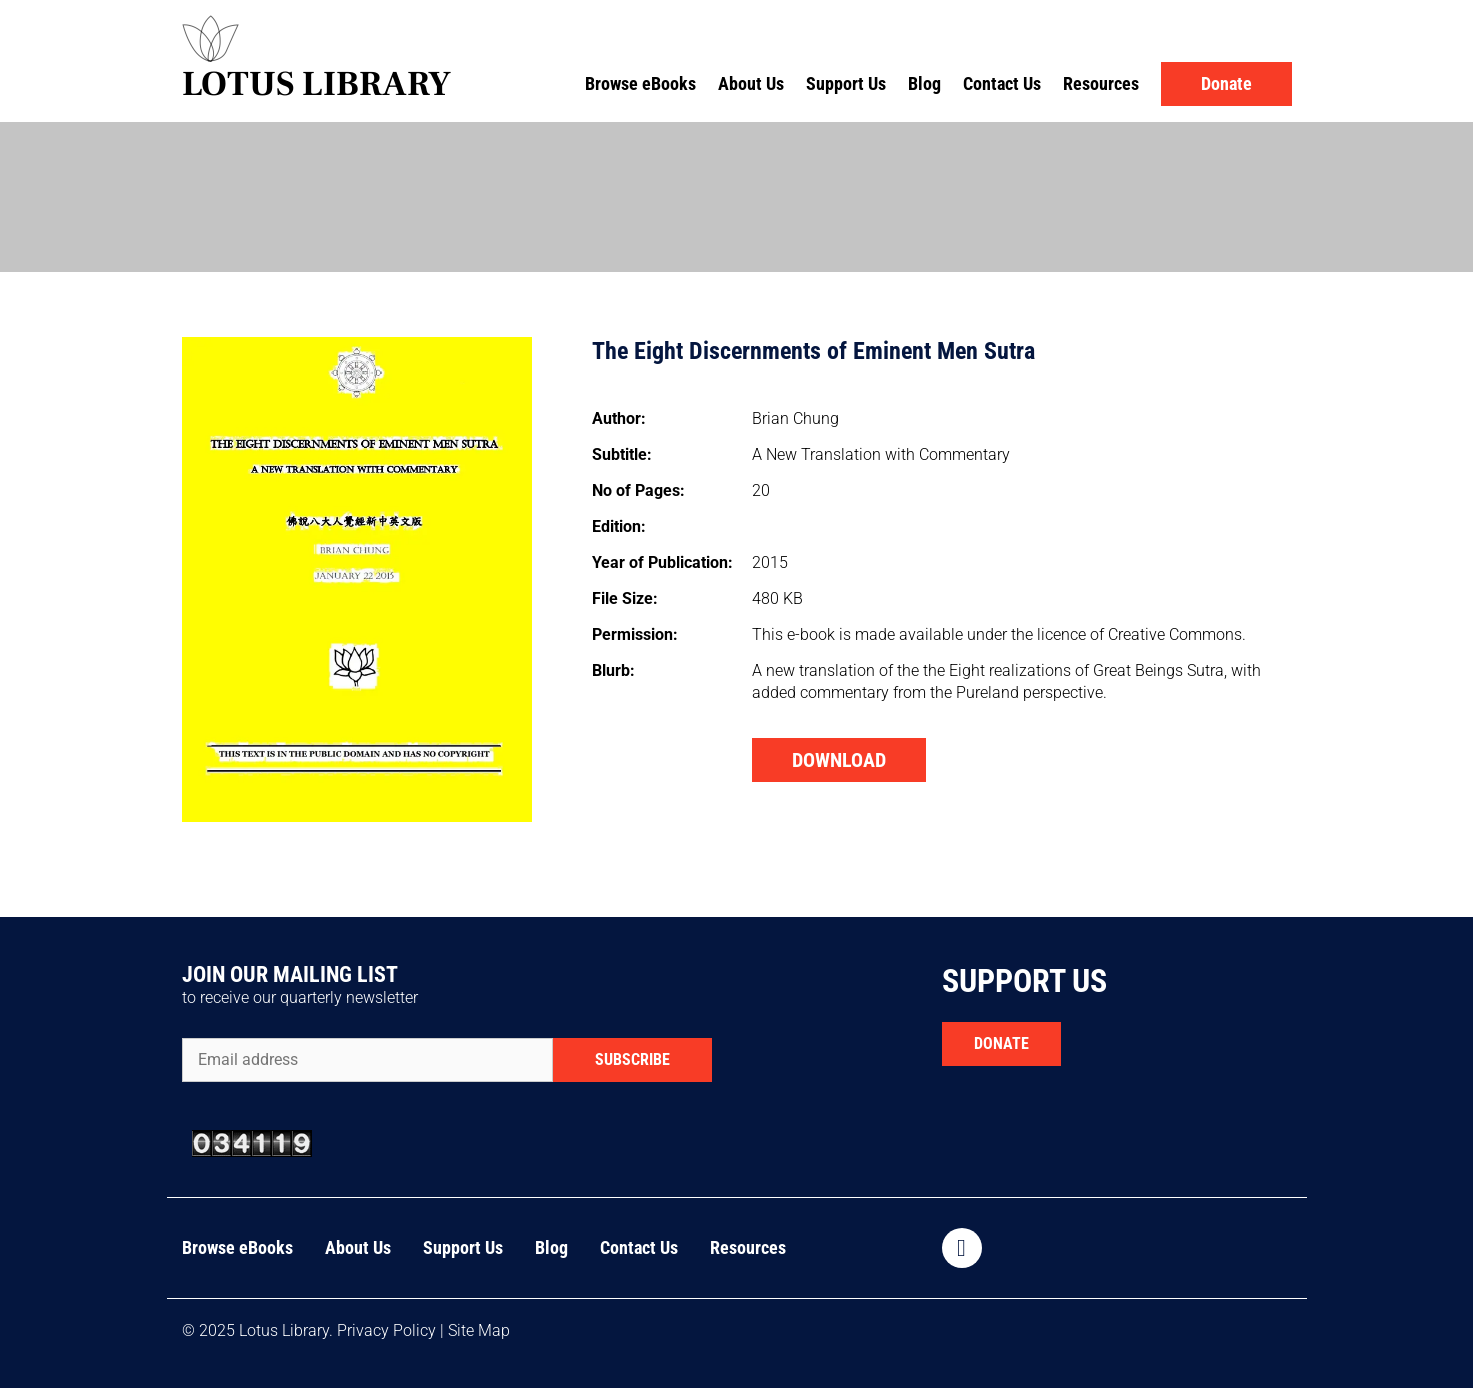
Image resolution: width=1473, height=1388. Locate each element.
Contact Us (1002, 83)
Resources (1101, 83)
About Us (751, 83)
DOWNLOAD (839, 760)
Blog (924, 83)
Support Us (846, 83)
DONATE (1001, 1043)
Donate (1226, 83)
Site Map (479, 1330)
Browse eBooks (640, 83)
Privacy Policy (386, 1330)
